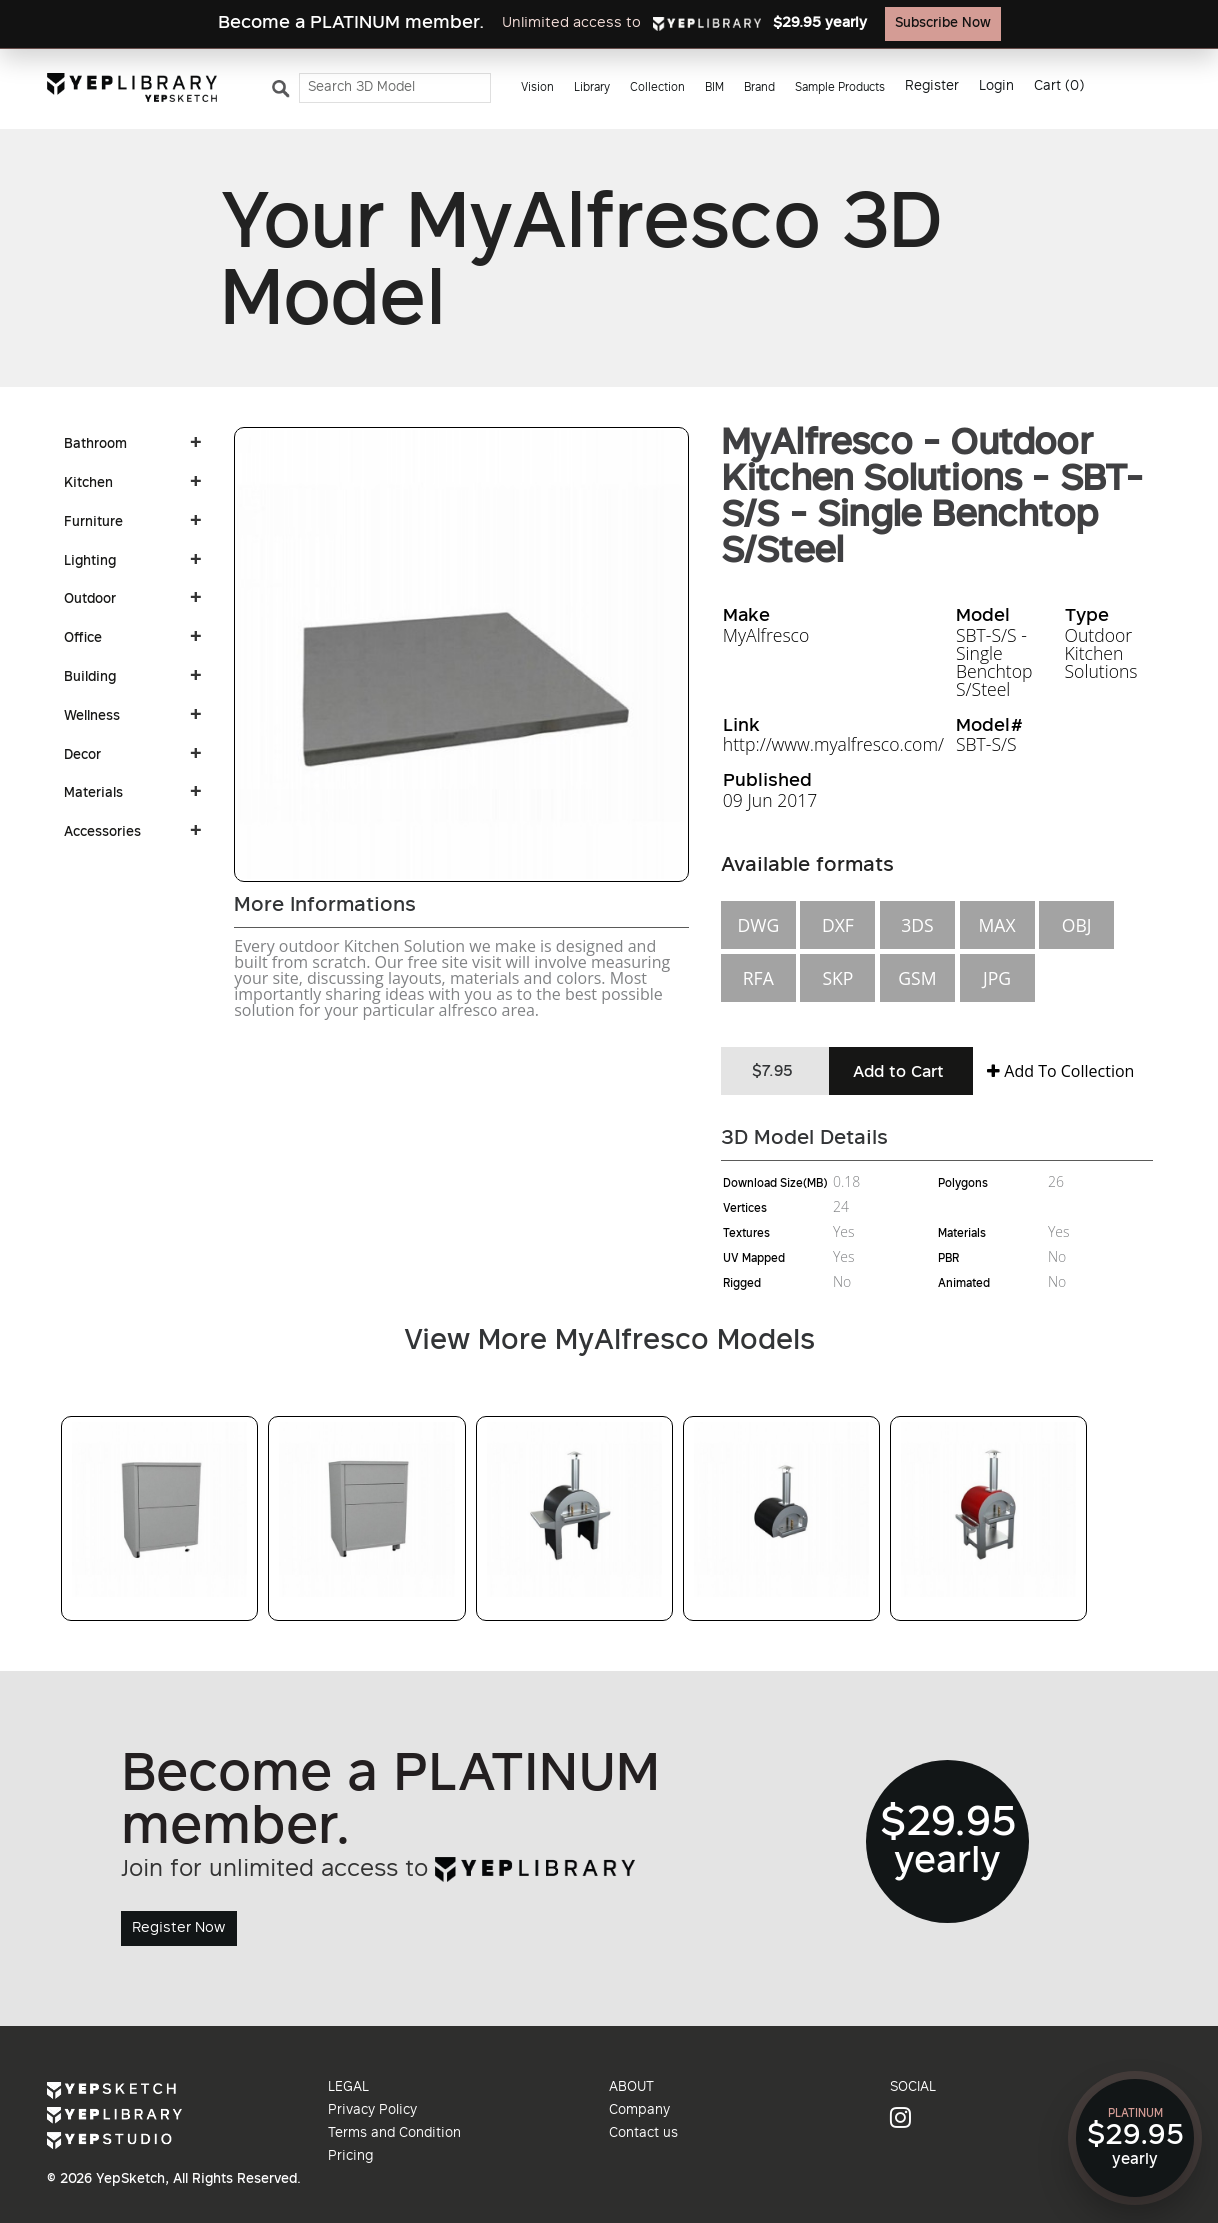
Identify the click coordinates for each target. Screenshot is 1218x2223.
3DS (917, 925)
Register (932, 87)
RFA (758, 978)
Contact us (643, 2134)
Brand (759, 88)
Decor (82, 756)
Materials (93, 794)
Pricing (350, 2157)
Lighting (90, 562)
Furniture (93, 523)
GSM (917, 978)
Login (996, 87)
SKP (837, 978)
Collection (657, 88)
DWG (758, 925)
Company (639, 2111)
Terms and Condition (394, 2134)
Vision (537, 88)
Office (83, 639)
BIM (714, 88)
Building (90, 678)
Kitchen (88, 484)
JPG (997, 978)
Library (592, 88)
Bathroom (95, 445)
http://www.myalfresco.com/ (833, 744)
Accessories (102, 833)
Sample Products (840, 88)
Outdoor (90, 600)
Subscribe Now (943, 24)
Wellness (92, 717)
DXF (838, 925)
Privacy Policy (372, 2111)
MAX (996, 925)
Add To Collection (1060, 1071)
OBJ (1077, 925)
